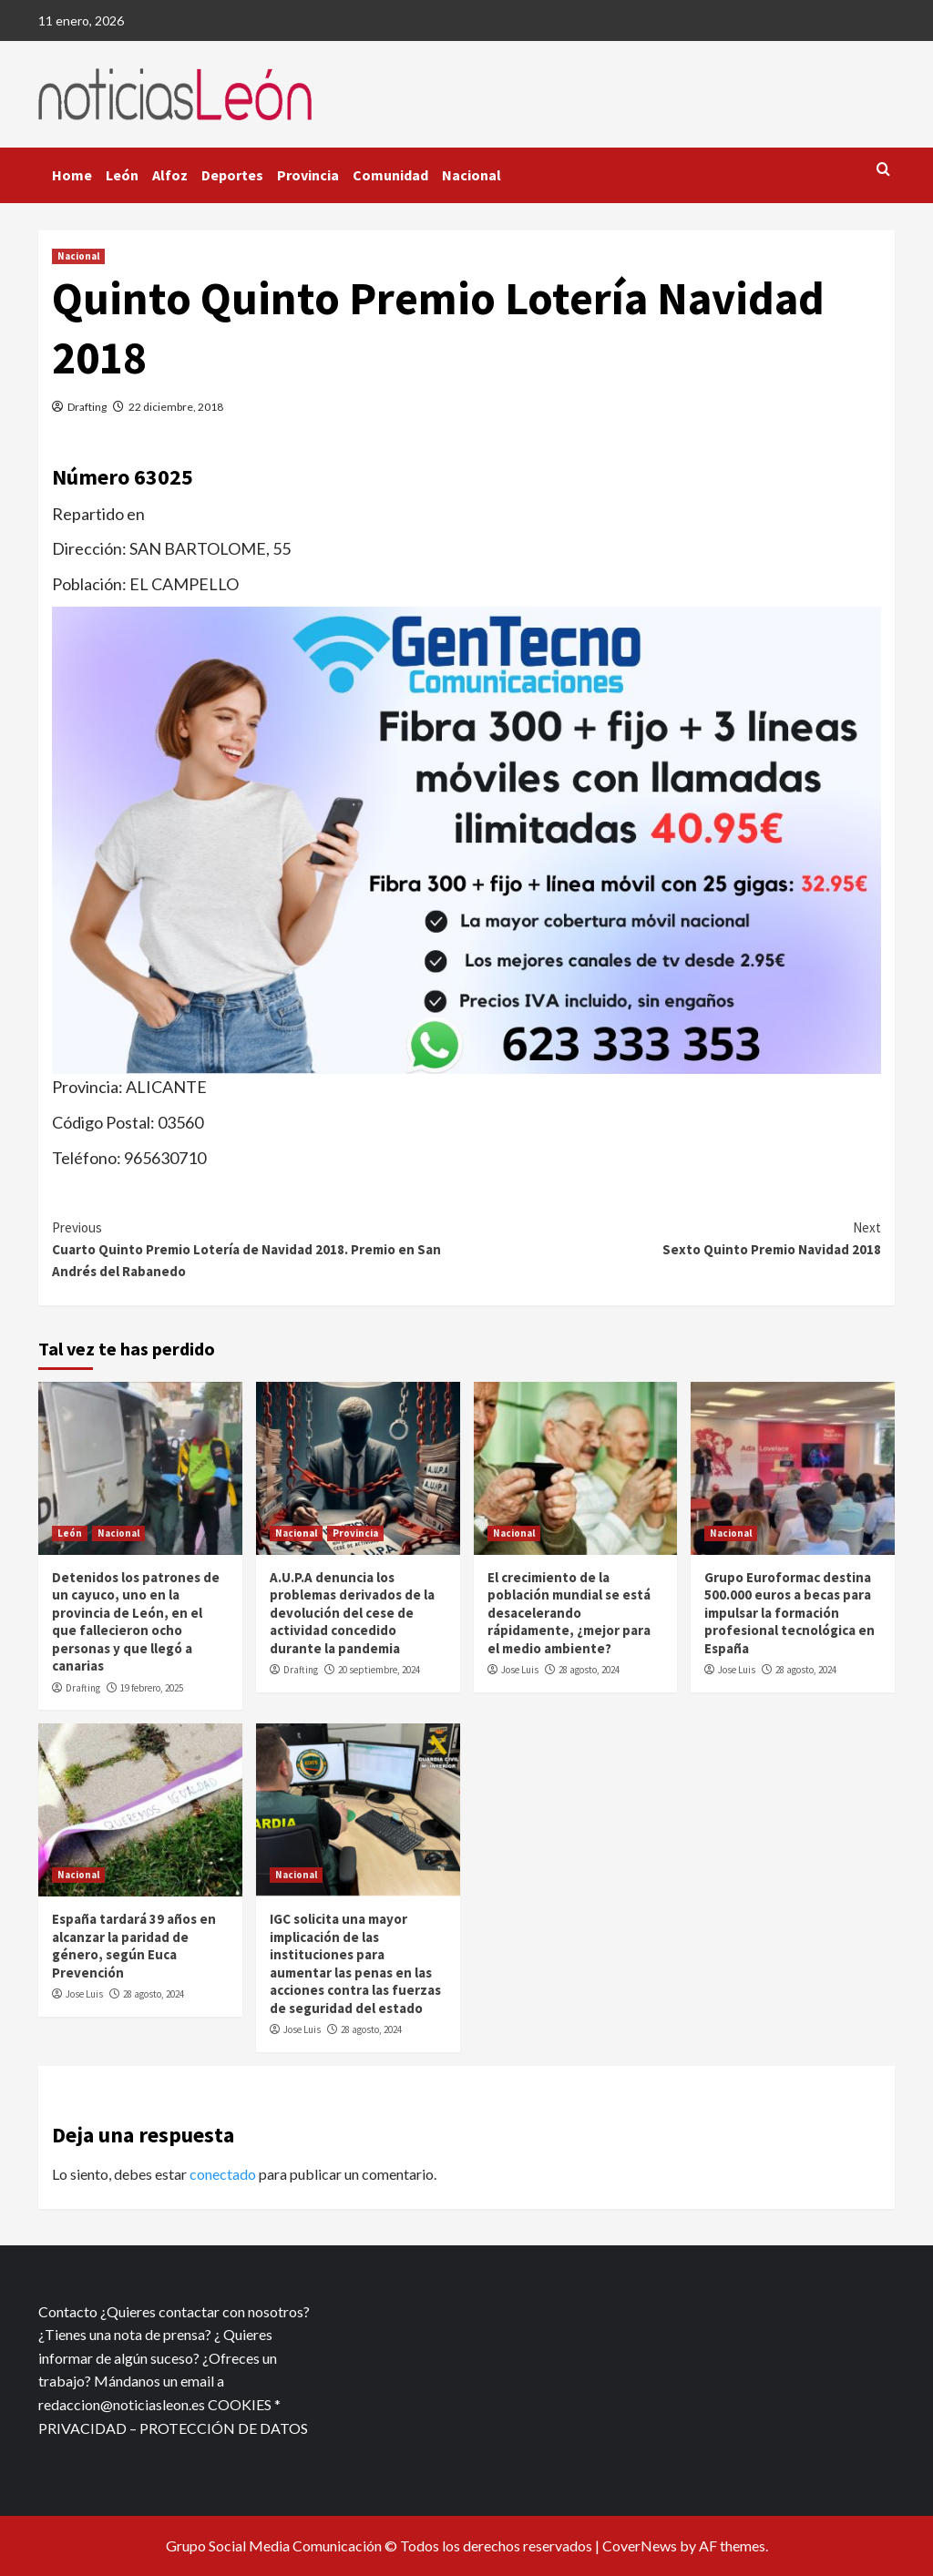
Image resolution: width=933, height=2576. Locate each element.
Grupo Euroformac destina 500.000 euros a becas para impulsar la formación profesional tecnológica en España (789, 1613)
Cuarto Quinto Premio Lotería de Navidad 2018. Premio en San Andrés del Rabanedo (259, 1248)
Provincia (308, 175)
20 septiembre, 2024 (379, 1669)
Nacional (471, 175)
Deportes (232, 175)
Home (72, 175)
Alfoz (170, 175)
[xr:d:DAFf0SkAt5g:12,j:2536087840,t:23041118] (466, 838)
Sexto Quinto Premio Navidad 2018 (673, 1237)
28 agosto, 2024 (589, 1669)
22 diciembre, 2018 (175, 407)
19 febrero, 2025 (151, 1688)
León (122, 175)
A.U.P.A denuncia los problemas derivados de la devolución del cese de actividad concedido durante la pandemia (352, 1613)
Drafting (87, 407)
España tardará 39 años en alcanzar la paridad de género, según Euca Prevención (134, 1945)
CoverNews (639, 2545)
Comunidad (390, 175)
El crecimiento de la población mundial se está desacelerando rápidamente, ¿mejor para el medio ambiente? (569, 1613)
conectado (223, 2173)
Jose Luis (519, 1669)
